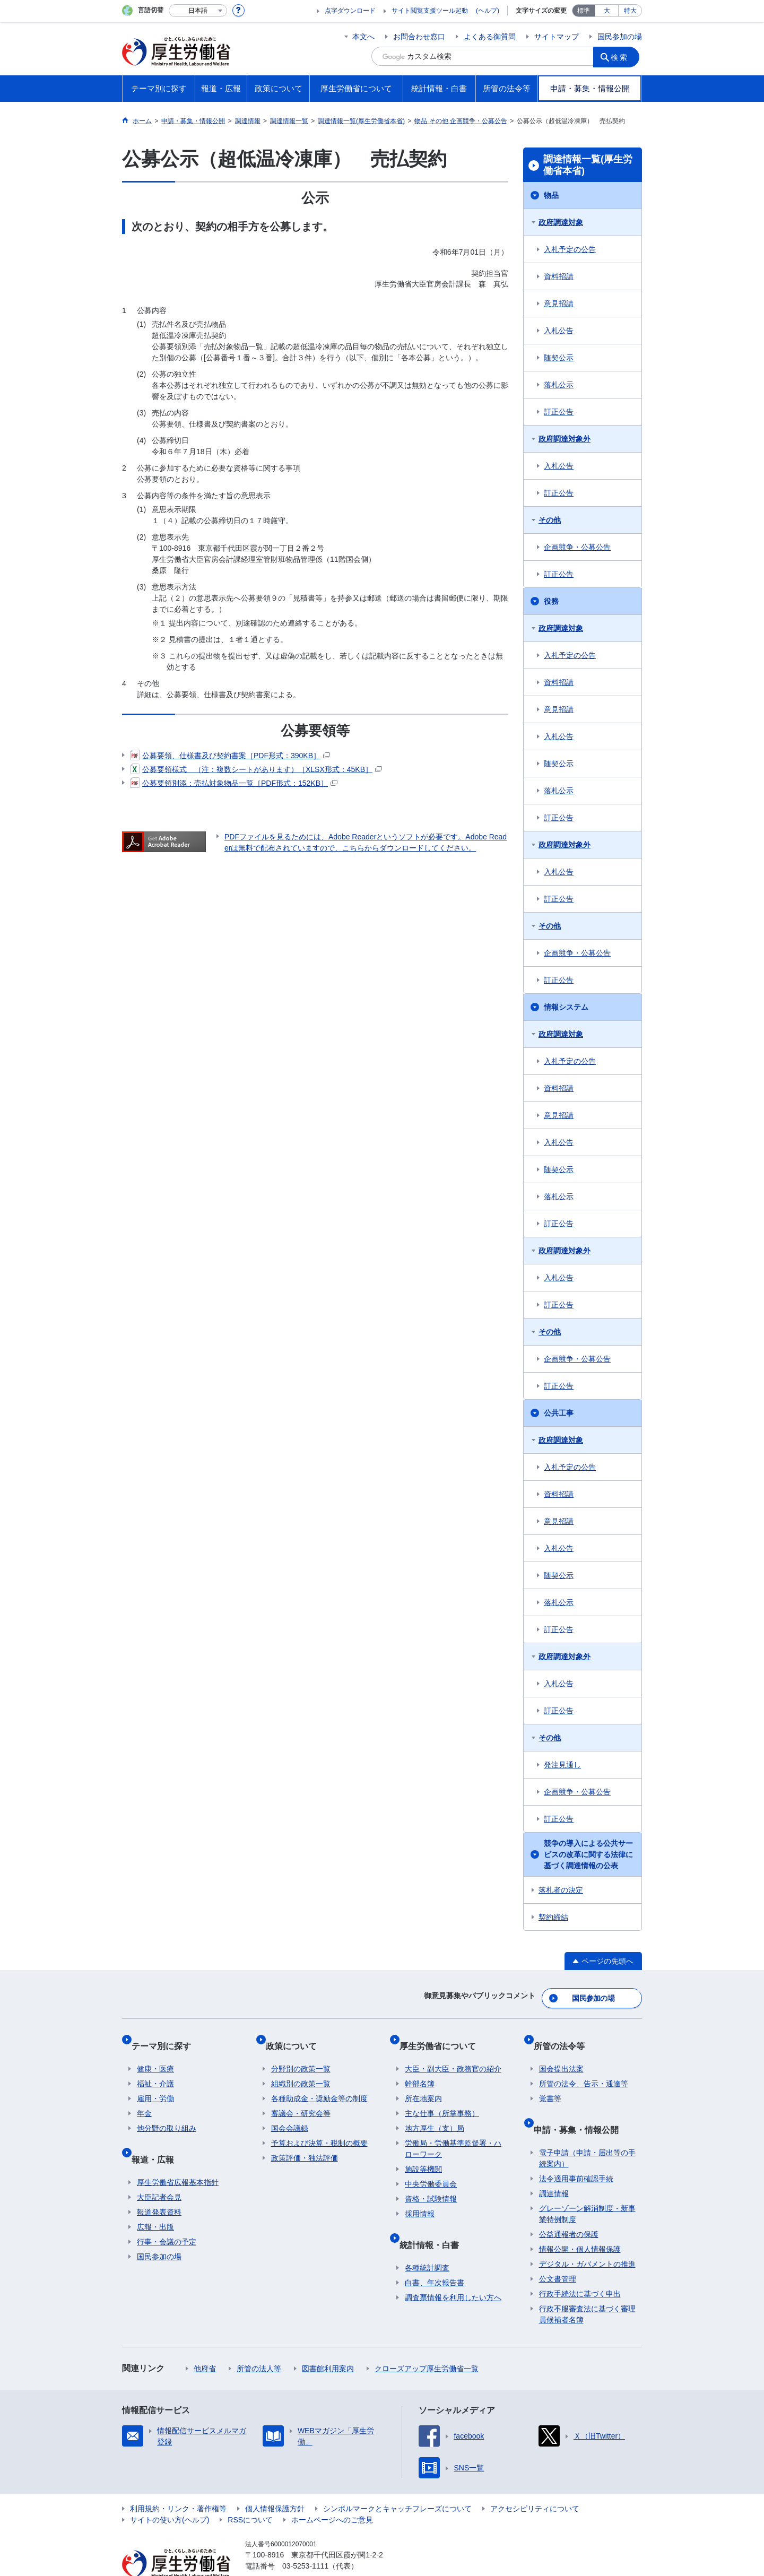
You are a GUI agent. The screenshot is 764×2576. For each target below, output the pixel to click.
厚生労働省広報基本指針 (178, 2155)
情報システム (566, 1007)
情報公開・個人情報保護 (580, 2222)
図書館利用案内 (328, 2341)
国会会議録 (289, 2113)
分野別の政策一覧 (301, 2053)
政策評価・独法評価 (304, 2142)
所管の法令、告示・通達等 (583, 2068)
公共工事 (559, 1413)
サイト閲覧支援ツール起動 (430, 10)
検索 (623, 56)
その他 (550, 520)
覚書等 (550, 2083)
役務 (551, 601)
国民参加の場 (619, 36)
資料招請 (559, 276)
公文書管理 (557, 2252)
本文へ (363, 36)
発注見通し (562, 1764)
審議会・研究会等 (301, 2098)
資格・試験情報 (431, 2183)
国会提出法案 (561, 2053)
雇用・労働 (155, 2083)
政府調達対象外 (565, 439)
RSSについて (250, 2492)
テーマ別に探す (166, 2035)
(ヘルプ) (487, 10)
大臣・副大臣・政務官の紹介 (453, 2053)
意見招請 (559, 303)
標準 (583, 10)
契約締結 (553, 1917)
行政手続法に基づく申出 (580, 2266)
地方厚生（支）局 (434, 2113)
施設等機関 (423, 2153)
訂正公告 (559, 411)
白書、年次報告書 (434, 2255)
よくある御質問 (490, 36)
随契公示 (559, 357)
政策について (296, 2035)
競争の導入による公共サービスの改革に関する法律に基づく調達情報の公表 (588, 1854)
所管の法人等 (259, 2341)
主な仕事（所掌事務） (442, 2098)
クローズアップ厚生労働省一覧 (427, 2341)
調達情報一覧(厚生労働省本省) (587, 165)
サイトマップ (556, 36)
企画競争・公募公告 (577, 547)
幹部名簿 (420, 2068)
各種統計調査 (427, 2240)
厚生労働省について (443, 2035)
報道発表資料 (159, 2185)
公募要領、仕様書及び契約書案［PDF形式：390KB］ (230, 755)
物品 (551, 195)
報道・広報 (158, 2137)
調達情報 (554, 2166)
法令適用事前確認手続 (576, 2151)
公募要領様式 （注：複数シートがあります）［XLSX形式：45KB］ (256, 769)
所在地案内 (423, 2083)
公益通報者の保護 (568, 2207)
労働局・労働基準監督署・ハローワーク (453, 2133)
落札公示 (559, 384)
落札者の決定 (561, 1890)
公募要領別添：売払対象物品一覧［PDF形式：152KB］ (233, 783)
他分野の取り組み (166, 2113)
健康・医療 (155, 2053)
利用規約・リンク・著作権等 (178, 2481)
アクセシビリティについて (534, 2481)
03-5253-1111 (305, 2539)
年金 (144, 2098)
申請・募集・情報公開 (581, 2107)
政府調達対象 (561, 222)
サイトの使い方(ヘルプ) (169, 2492)
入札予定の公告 (570, 249)
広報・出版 (155, 2200)
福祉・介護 (155, 2068)
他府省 (205, 2341)
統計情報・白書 (434, 2222)
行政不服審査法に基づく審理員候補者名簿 (587, 2287)
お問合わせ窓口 (419, 36)
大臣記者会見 (159, 2170)
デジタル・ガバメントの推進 (587, 2237)
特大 (630, 10)
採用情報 (420, 2198)
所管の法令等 (564, 2035)
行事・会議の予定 (166, 2214)
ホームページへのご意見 (332, 2492)
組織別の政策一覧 (301, 2068)
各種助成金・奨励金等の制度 (319, 2083)
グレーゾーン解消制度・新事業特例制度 (587, 2187)
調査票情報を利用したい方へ (453, 2270)
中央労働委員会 (431, 2168)
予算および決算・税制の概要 (319, 2127)
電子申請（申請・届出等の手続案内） (587, 2131)
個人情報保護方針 (275, 2481)
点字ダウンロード (350, 10)
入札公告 (559, 330)
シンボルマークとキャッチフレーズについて (397, 2481)
